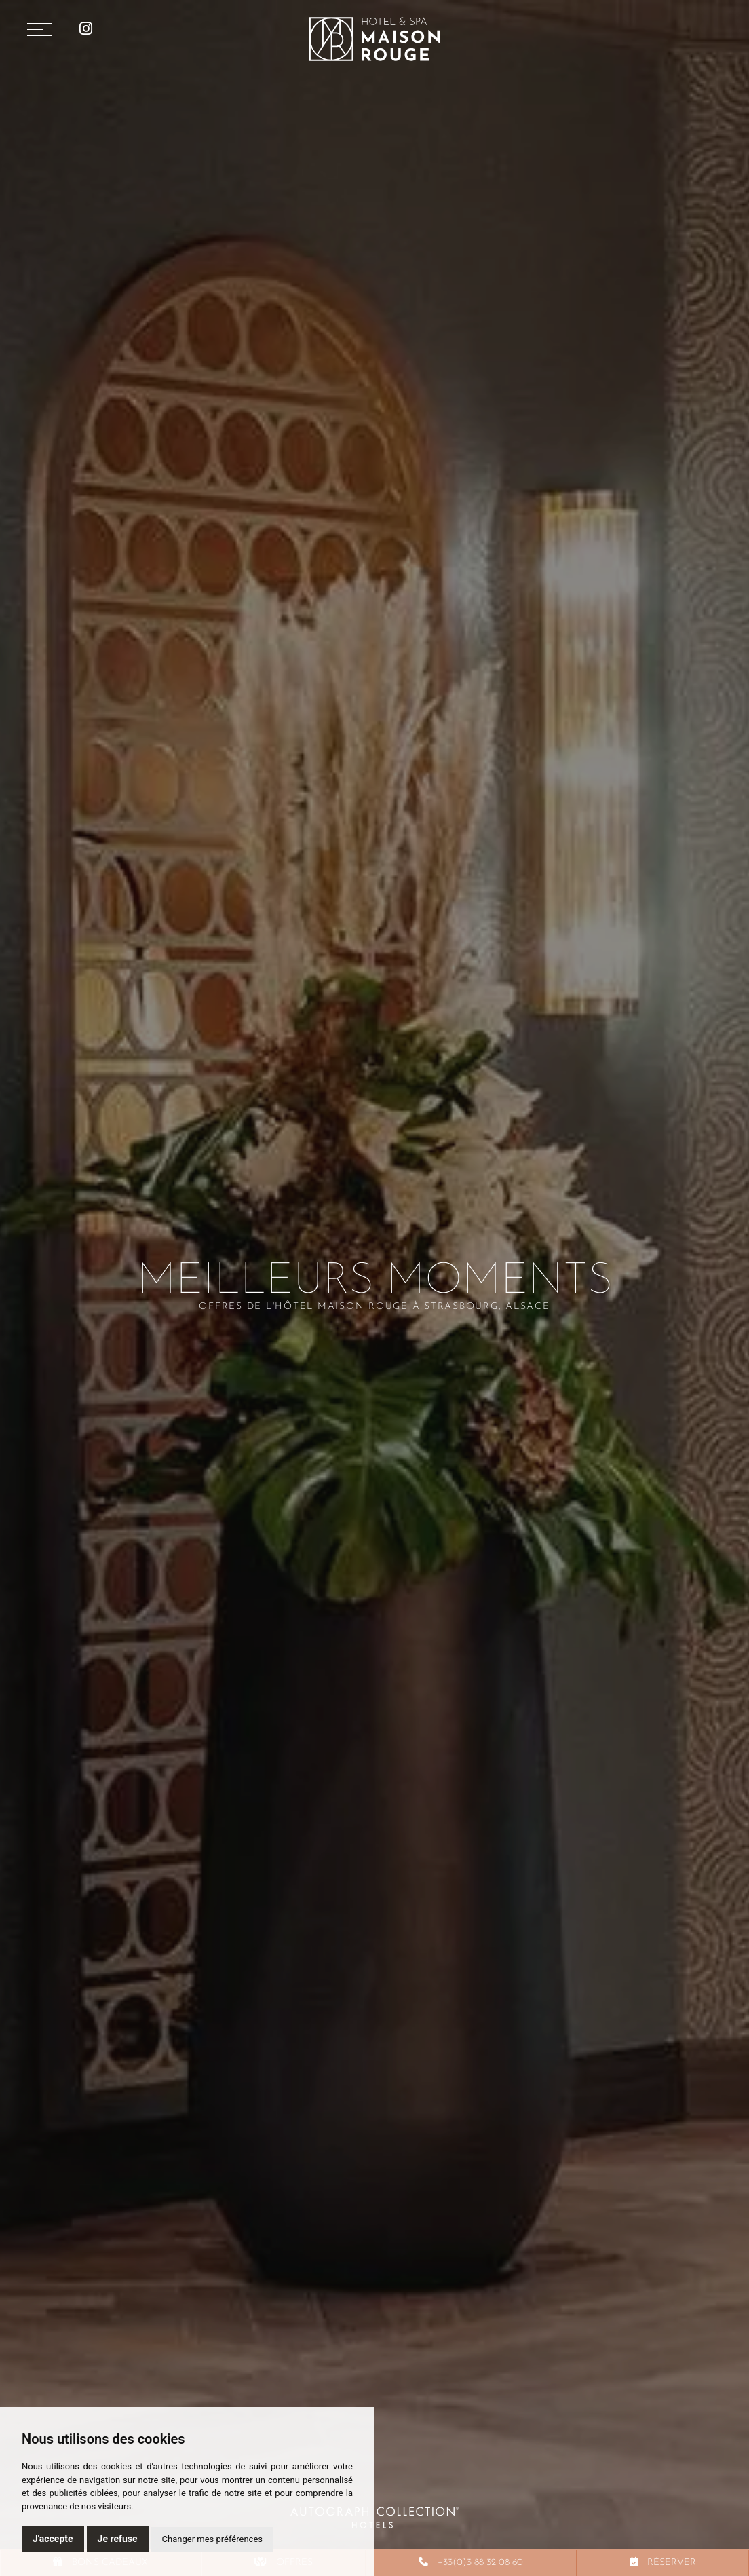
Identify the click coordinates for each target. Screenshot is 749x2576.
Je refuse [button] (118, 2538)
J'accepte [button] (53, 2538)
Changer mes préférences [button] (212, 2539)
